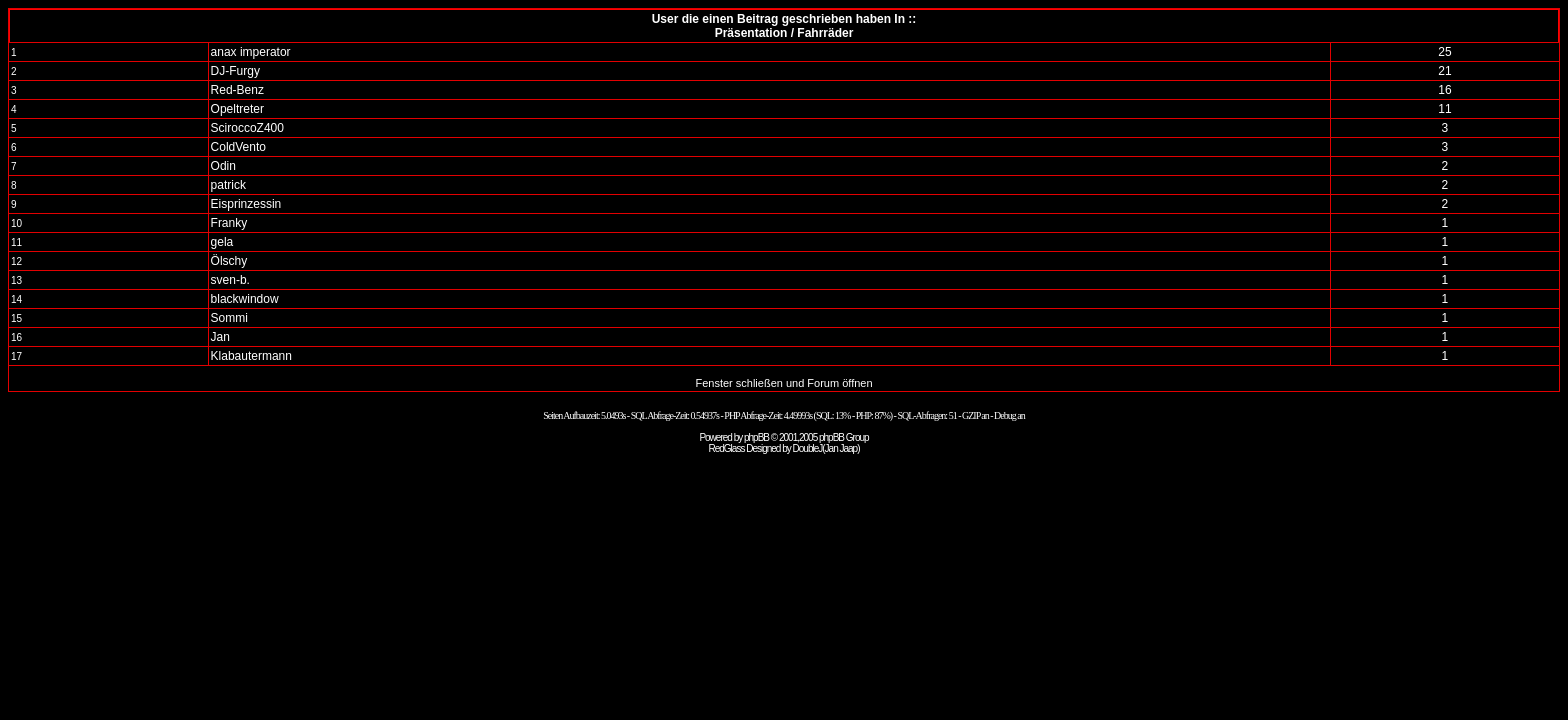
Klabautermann (251, 356)
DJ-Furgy (235, 71)
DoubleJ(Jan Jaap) (826, 448)
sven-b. (230, 280)
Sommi (229, 318)
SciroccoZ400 (247, 128)
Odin (223, 166)
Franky (229, 223)
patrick (228, 185)
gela (222, 242)
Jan (220, 337)
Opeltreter (237, 109)
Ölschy (229, 261)
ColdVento (238, 147)
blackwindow (245, 299)
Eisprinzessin (246, 204)
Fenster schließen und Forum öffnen (783, 383)
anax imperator (251, 52)
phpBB (756, 437)
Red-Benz (237, 90)
